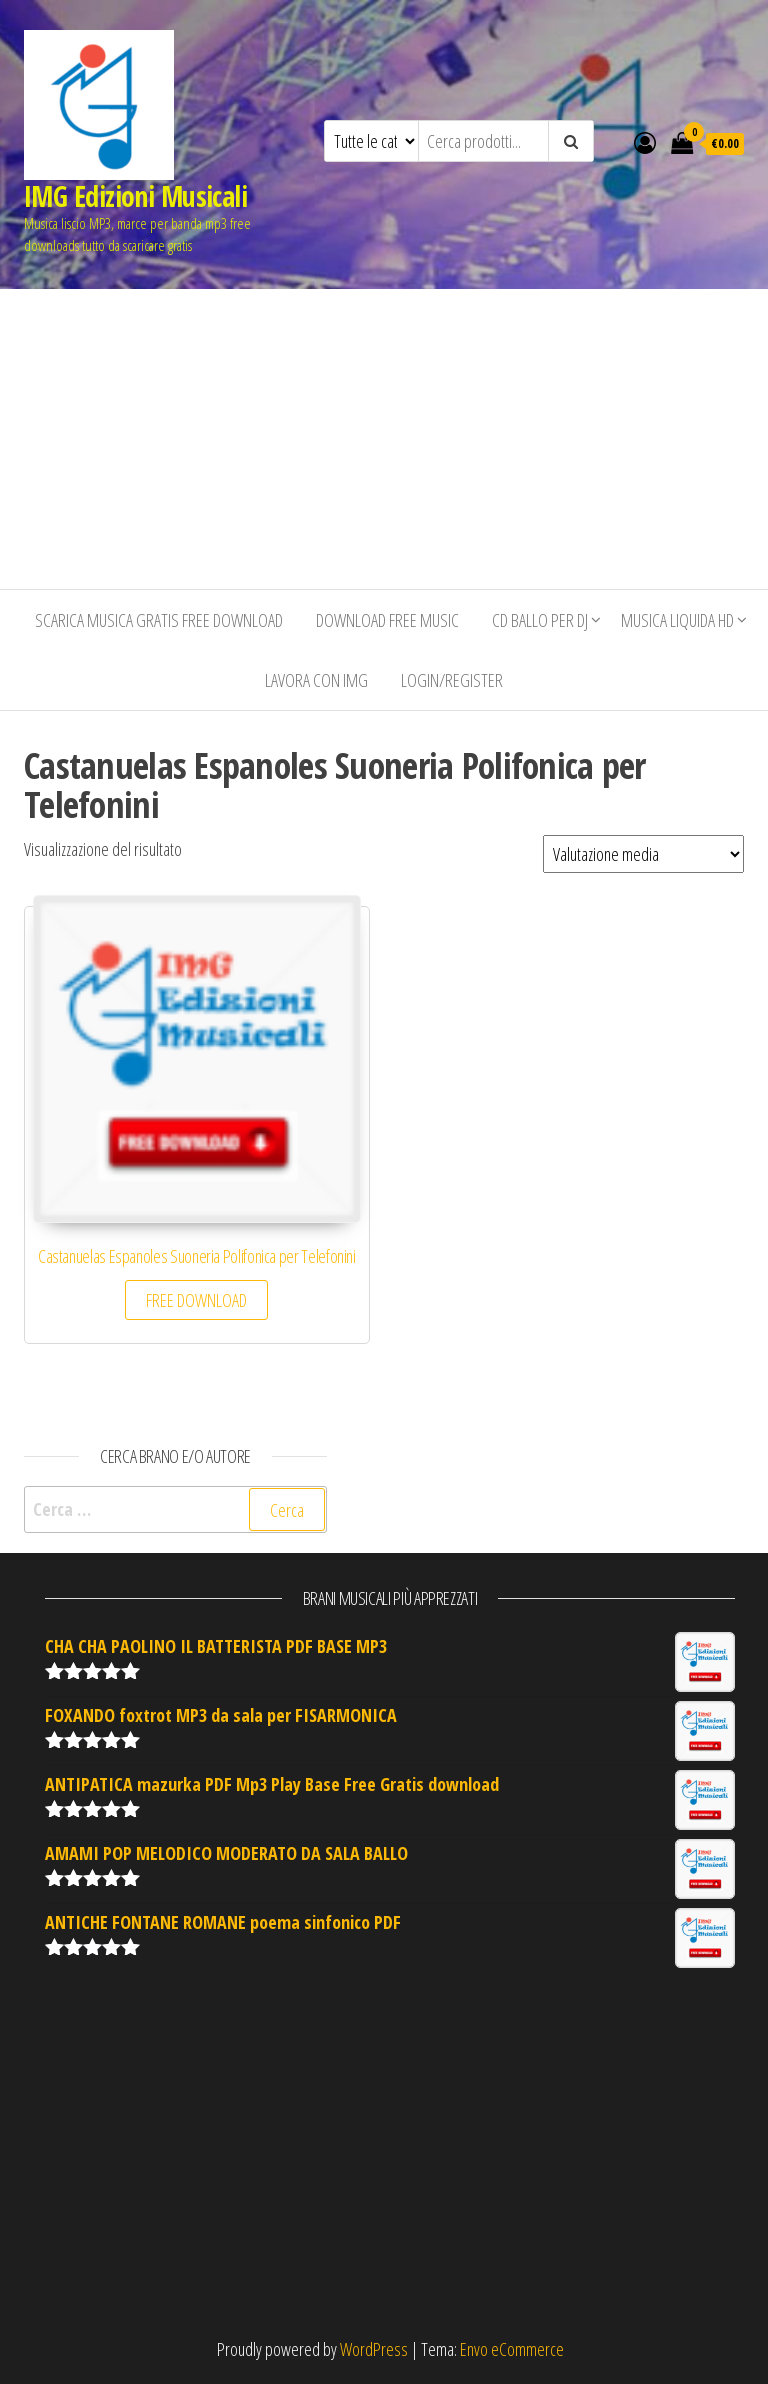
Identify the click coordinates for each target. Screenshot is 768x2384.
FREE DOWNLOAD (196, 1300)
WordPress (374, 2349)
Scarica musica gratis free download (159, 620)
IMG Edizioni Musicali (135, 196)
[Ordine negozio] (643, 854)
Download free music (387, 620)
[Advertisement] (384, 439)
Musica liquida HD (677, 620)
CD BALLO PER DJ (540, 620)
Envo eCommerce (512, 2349)
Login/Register (452, 680)
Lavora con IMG (316, 680)
